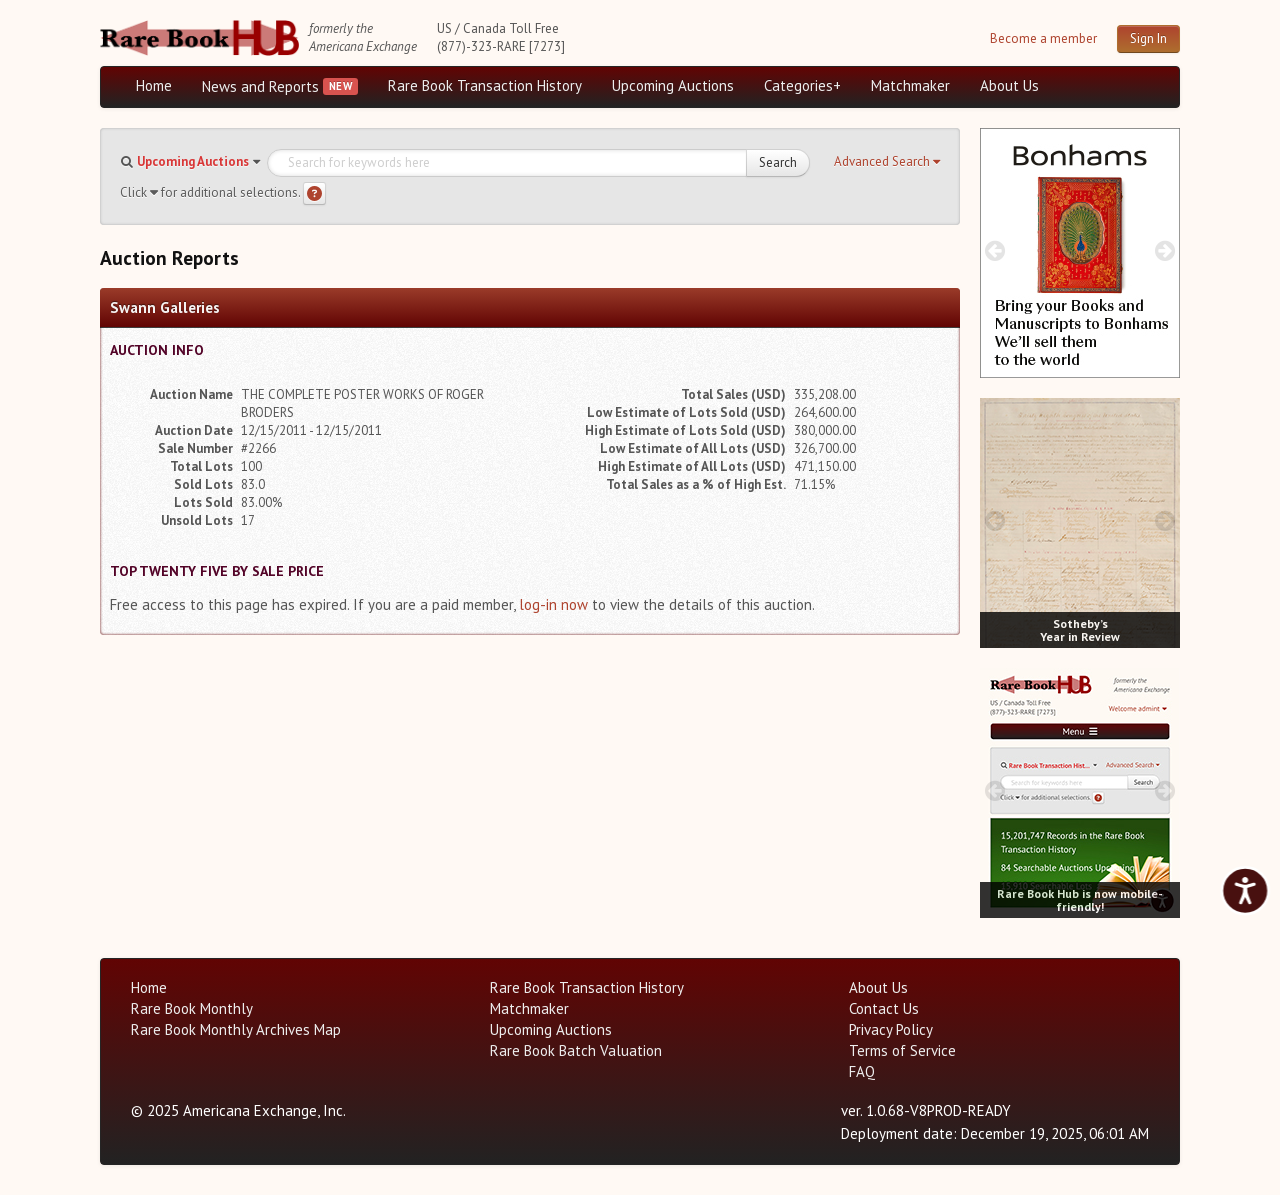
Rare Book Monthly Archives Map (236, 1029)
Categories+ (802, 85)
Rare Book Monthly (192, 1008)
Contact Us (884, 1008)
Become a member (1043, 38)
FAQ (862, 1071)
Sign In (1148, 38)
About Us (1009, 85)
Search (778, 162)
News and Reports (260, 86)
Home (154, 85)
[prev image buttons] (994, 250)
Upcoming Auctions (673, 85)
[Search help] (314, 193)
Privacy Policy (891, 1029)
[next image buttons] (1165, 250)
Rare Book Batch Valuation (576, 1050)
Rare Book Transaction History (485, 85)
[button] (887, 162)
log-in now (553, 604)
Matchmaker (910, 85)
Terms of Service (902, 1050)
